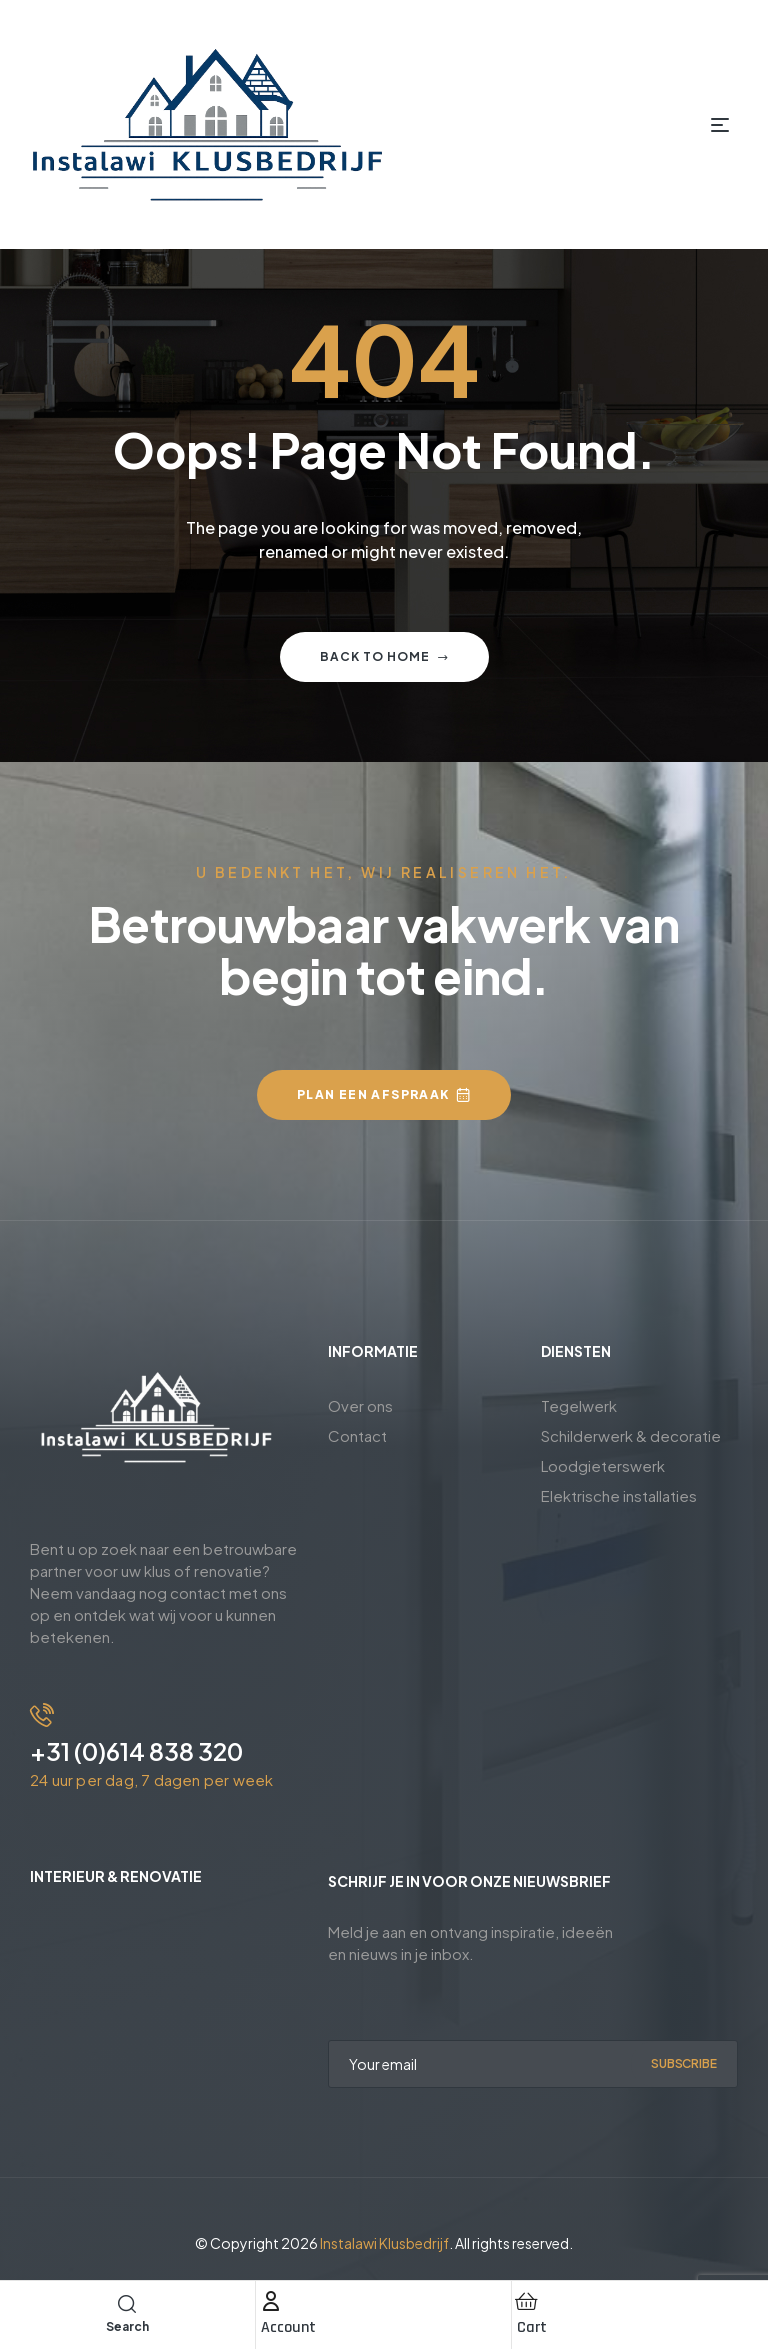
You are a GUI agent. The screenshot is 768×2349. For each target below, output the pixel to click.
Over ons (360, 1405)
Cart (532, 2327)
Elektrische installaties (619, 1495)
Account (288, 2327)
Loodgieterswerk (603, 1465)
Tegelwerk (579, 1405)
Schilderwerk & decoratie (631, 1435)
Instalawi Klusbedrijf (384, 2243)
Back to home (384, 656)
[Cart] (527, 2301)
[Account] (271, 2301)
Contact (357, 1435)
